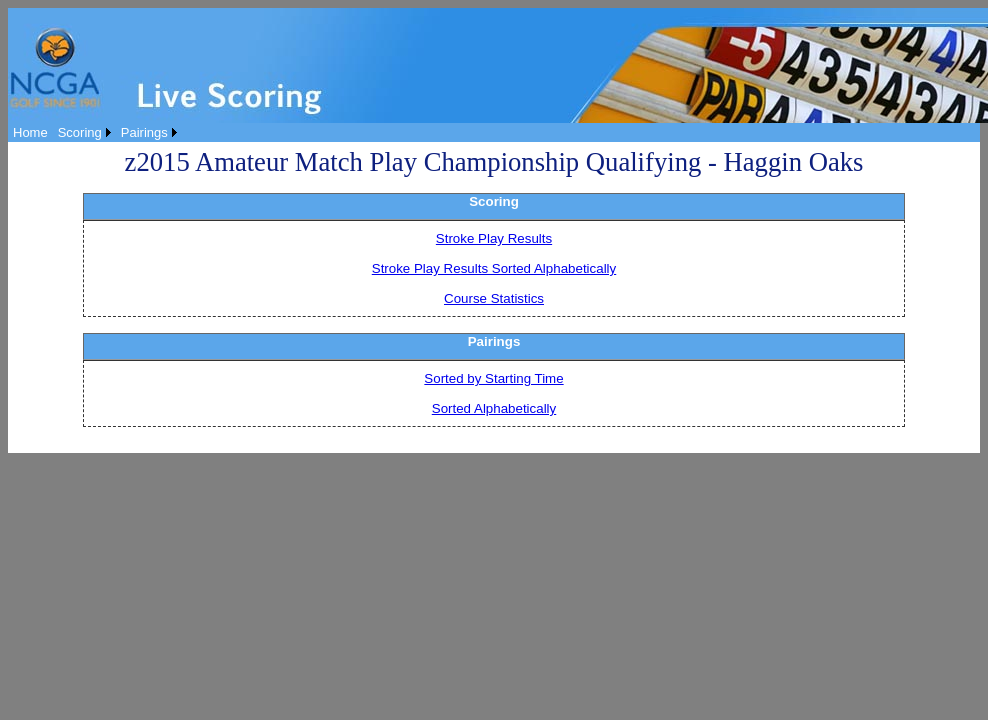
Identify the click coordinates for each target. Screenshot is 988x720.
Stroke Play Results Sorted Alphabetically (494, 268)
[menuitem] (30, 132)
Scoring (80, 132)
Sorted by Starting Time (493, 378)
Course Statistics (494, 298)
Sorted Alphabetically (494, 408)
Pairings (144, 132)
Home (30, 132)
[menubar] (95, 132)
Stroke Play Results (494, 238)
